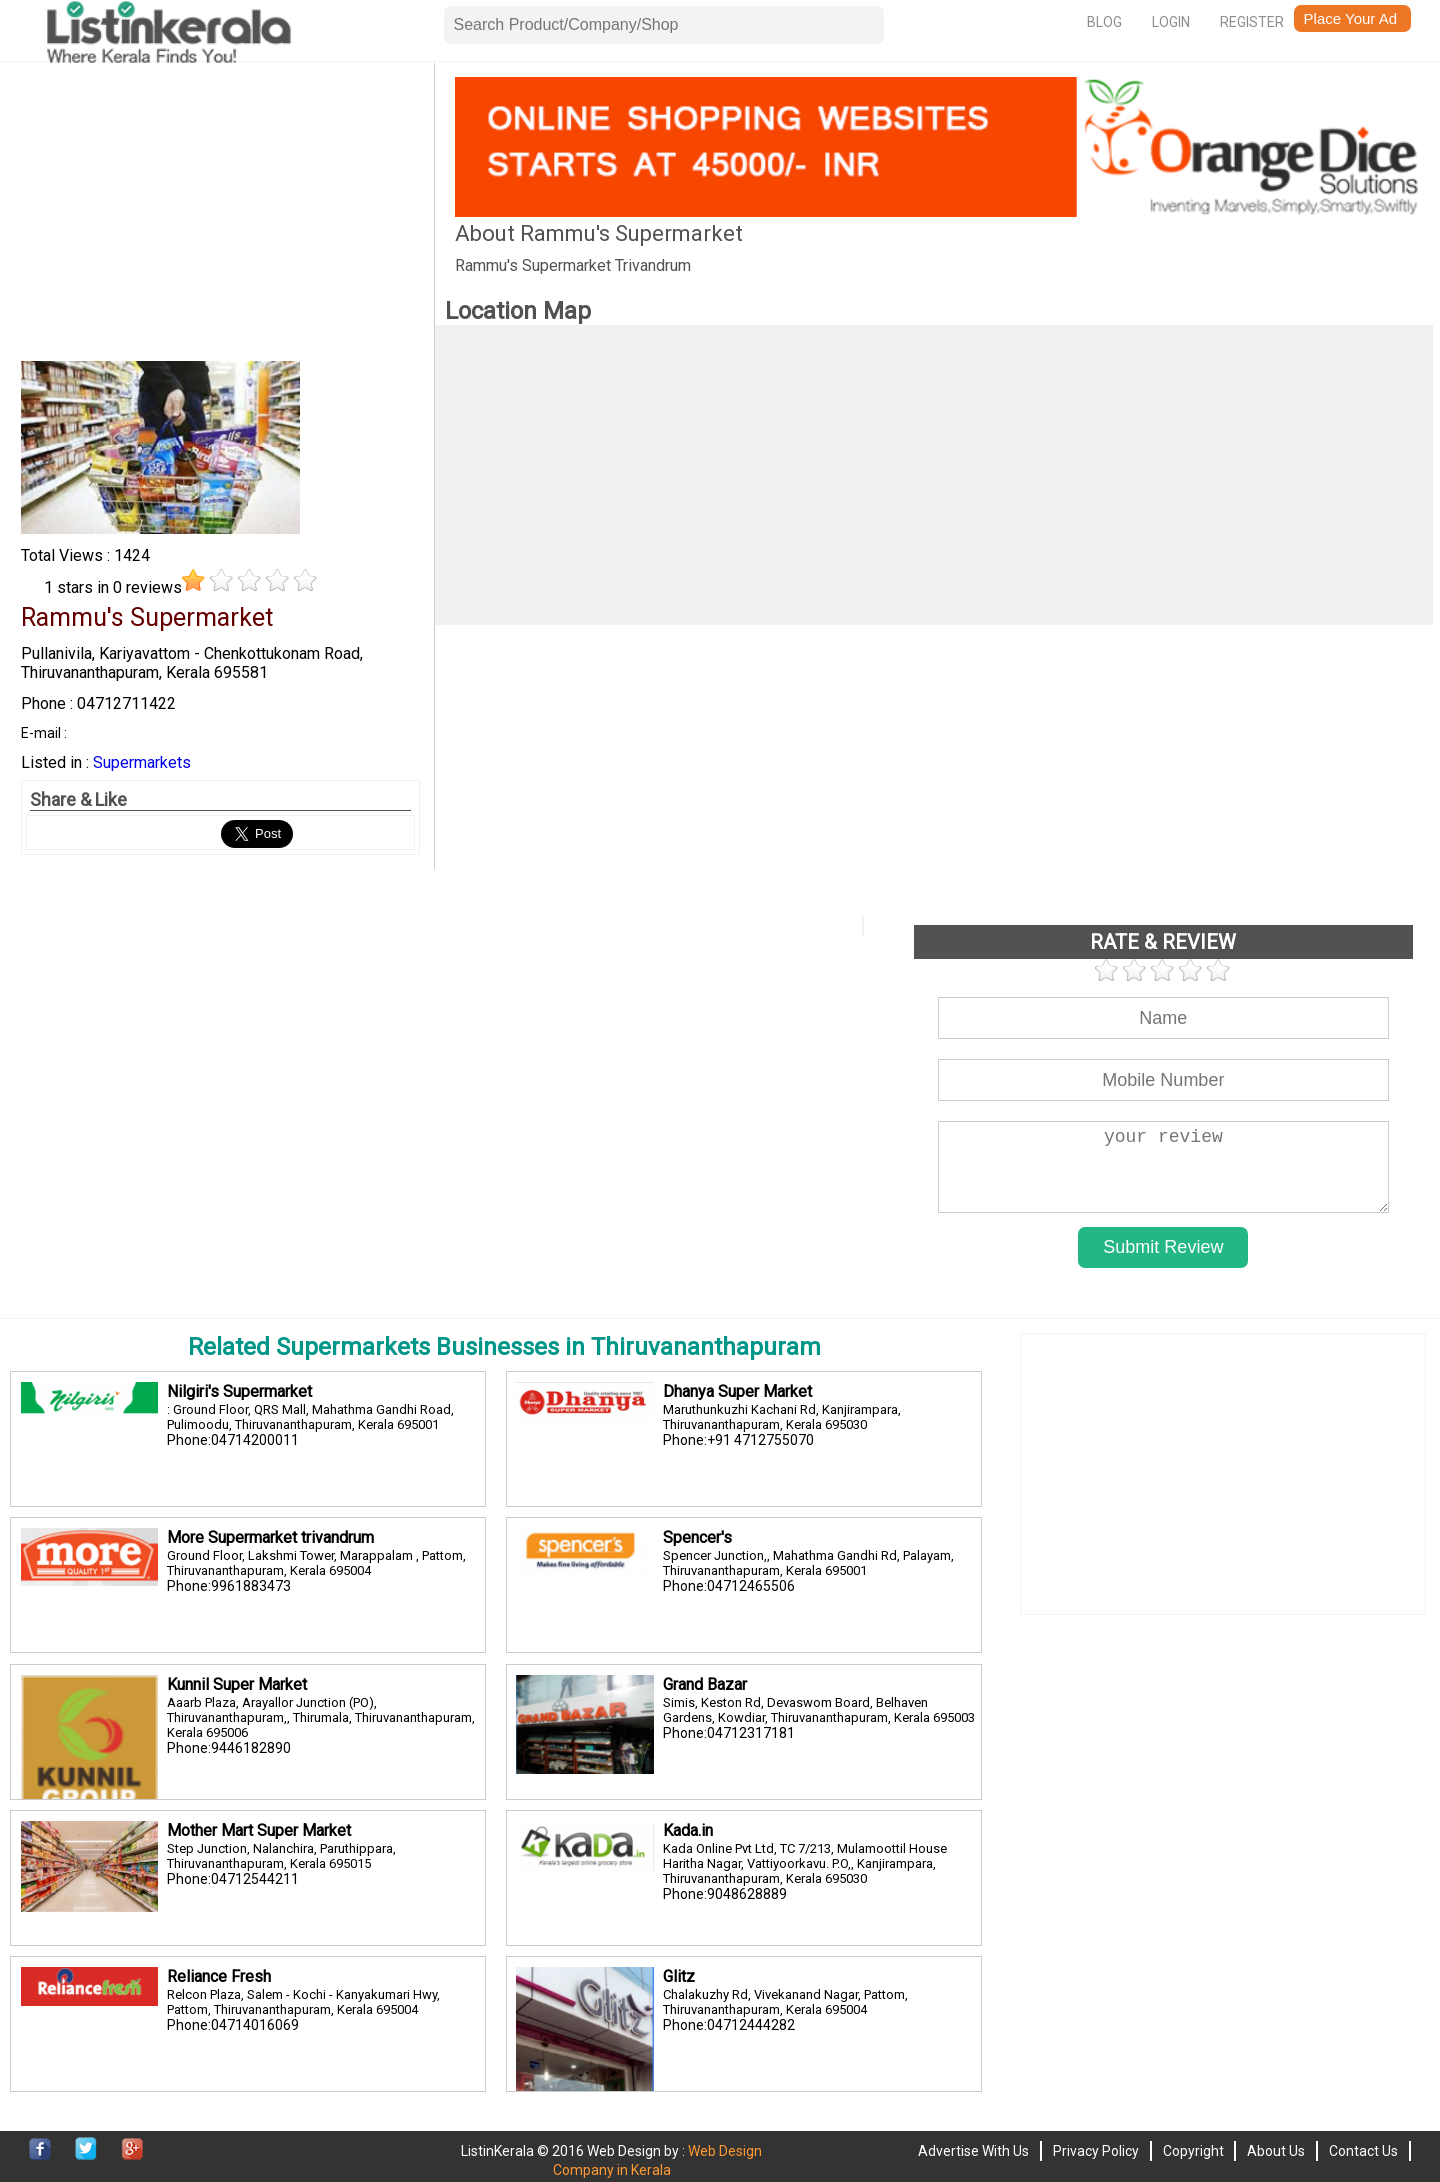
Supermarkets (142, 762)
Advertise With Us (973, 2151)
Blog (1104, 22)
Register (1252, 22)
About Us (1276, 2151)
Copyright (1193, 2151)
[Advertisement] (220, 217)
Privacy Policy (1096, 2151)
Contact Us (1363, 2151)
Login (1171, 22)
